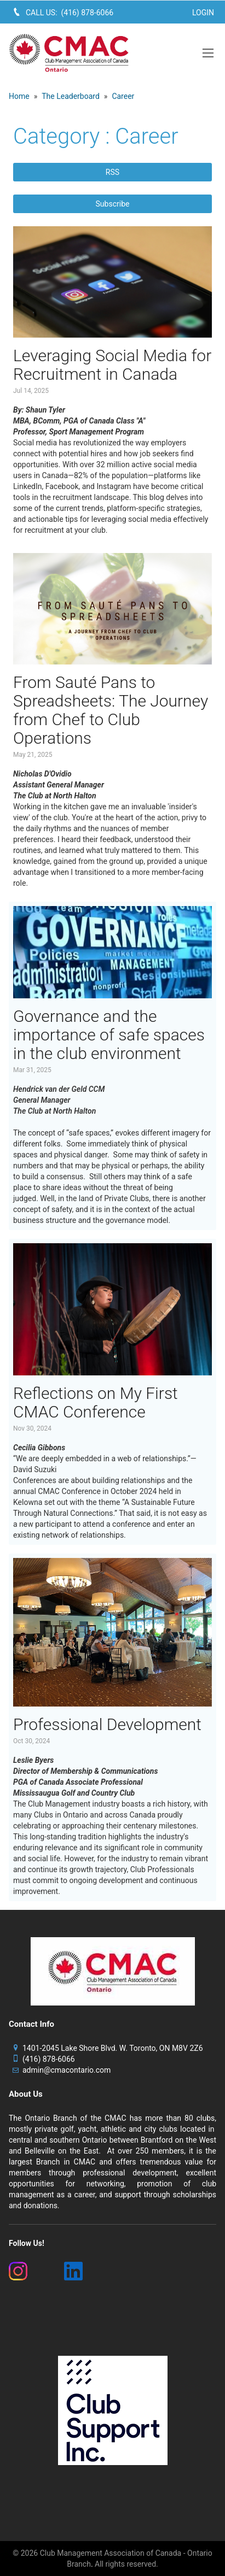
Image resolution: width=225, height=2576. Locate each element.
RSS (112, 172)
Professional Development (107, 1724)
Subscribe (113, 203)
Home (19, 96)
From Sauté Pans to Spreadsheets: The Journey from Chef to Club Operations (110, 710)
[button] (208, 53)
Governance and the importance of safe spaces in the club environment (109, 1035)
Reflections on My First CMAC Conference (95, 1402)
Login (203, 12)
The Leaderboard (71, 96)
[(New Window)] (30, 2271)
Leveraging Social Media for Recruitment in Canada (112, 365)
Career (123, 96)
